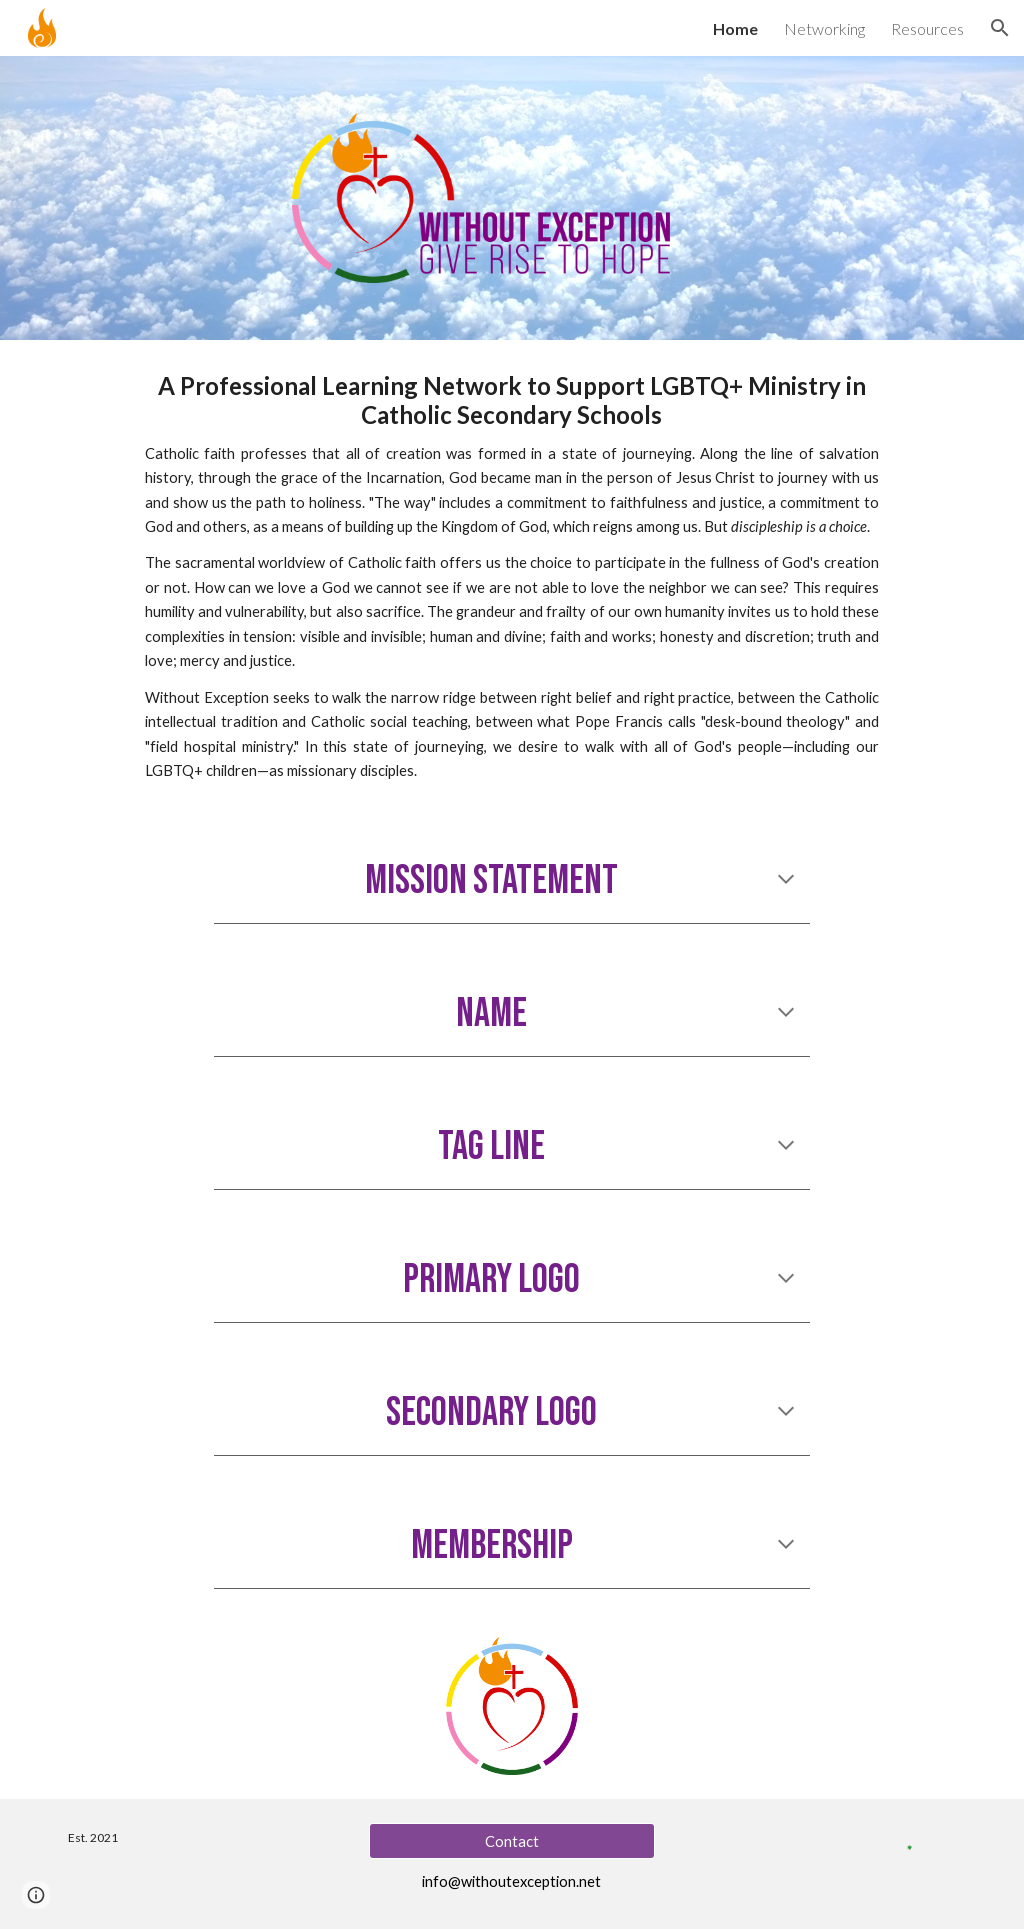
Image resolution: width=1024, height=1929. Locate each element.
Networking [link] (824, 28)
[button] (1000, 28)
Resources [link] (927, 28)
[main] (512, 577)
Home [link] (735, 28)
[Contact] (512, 1841)
